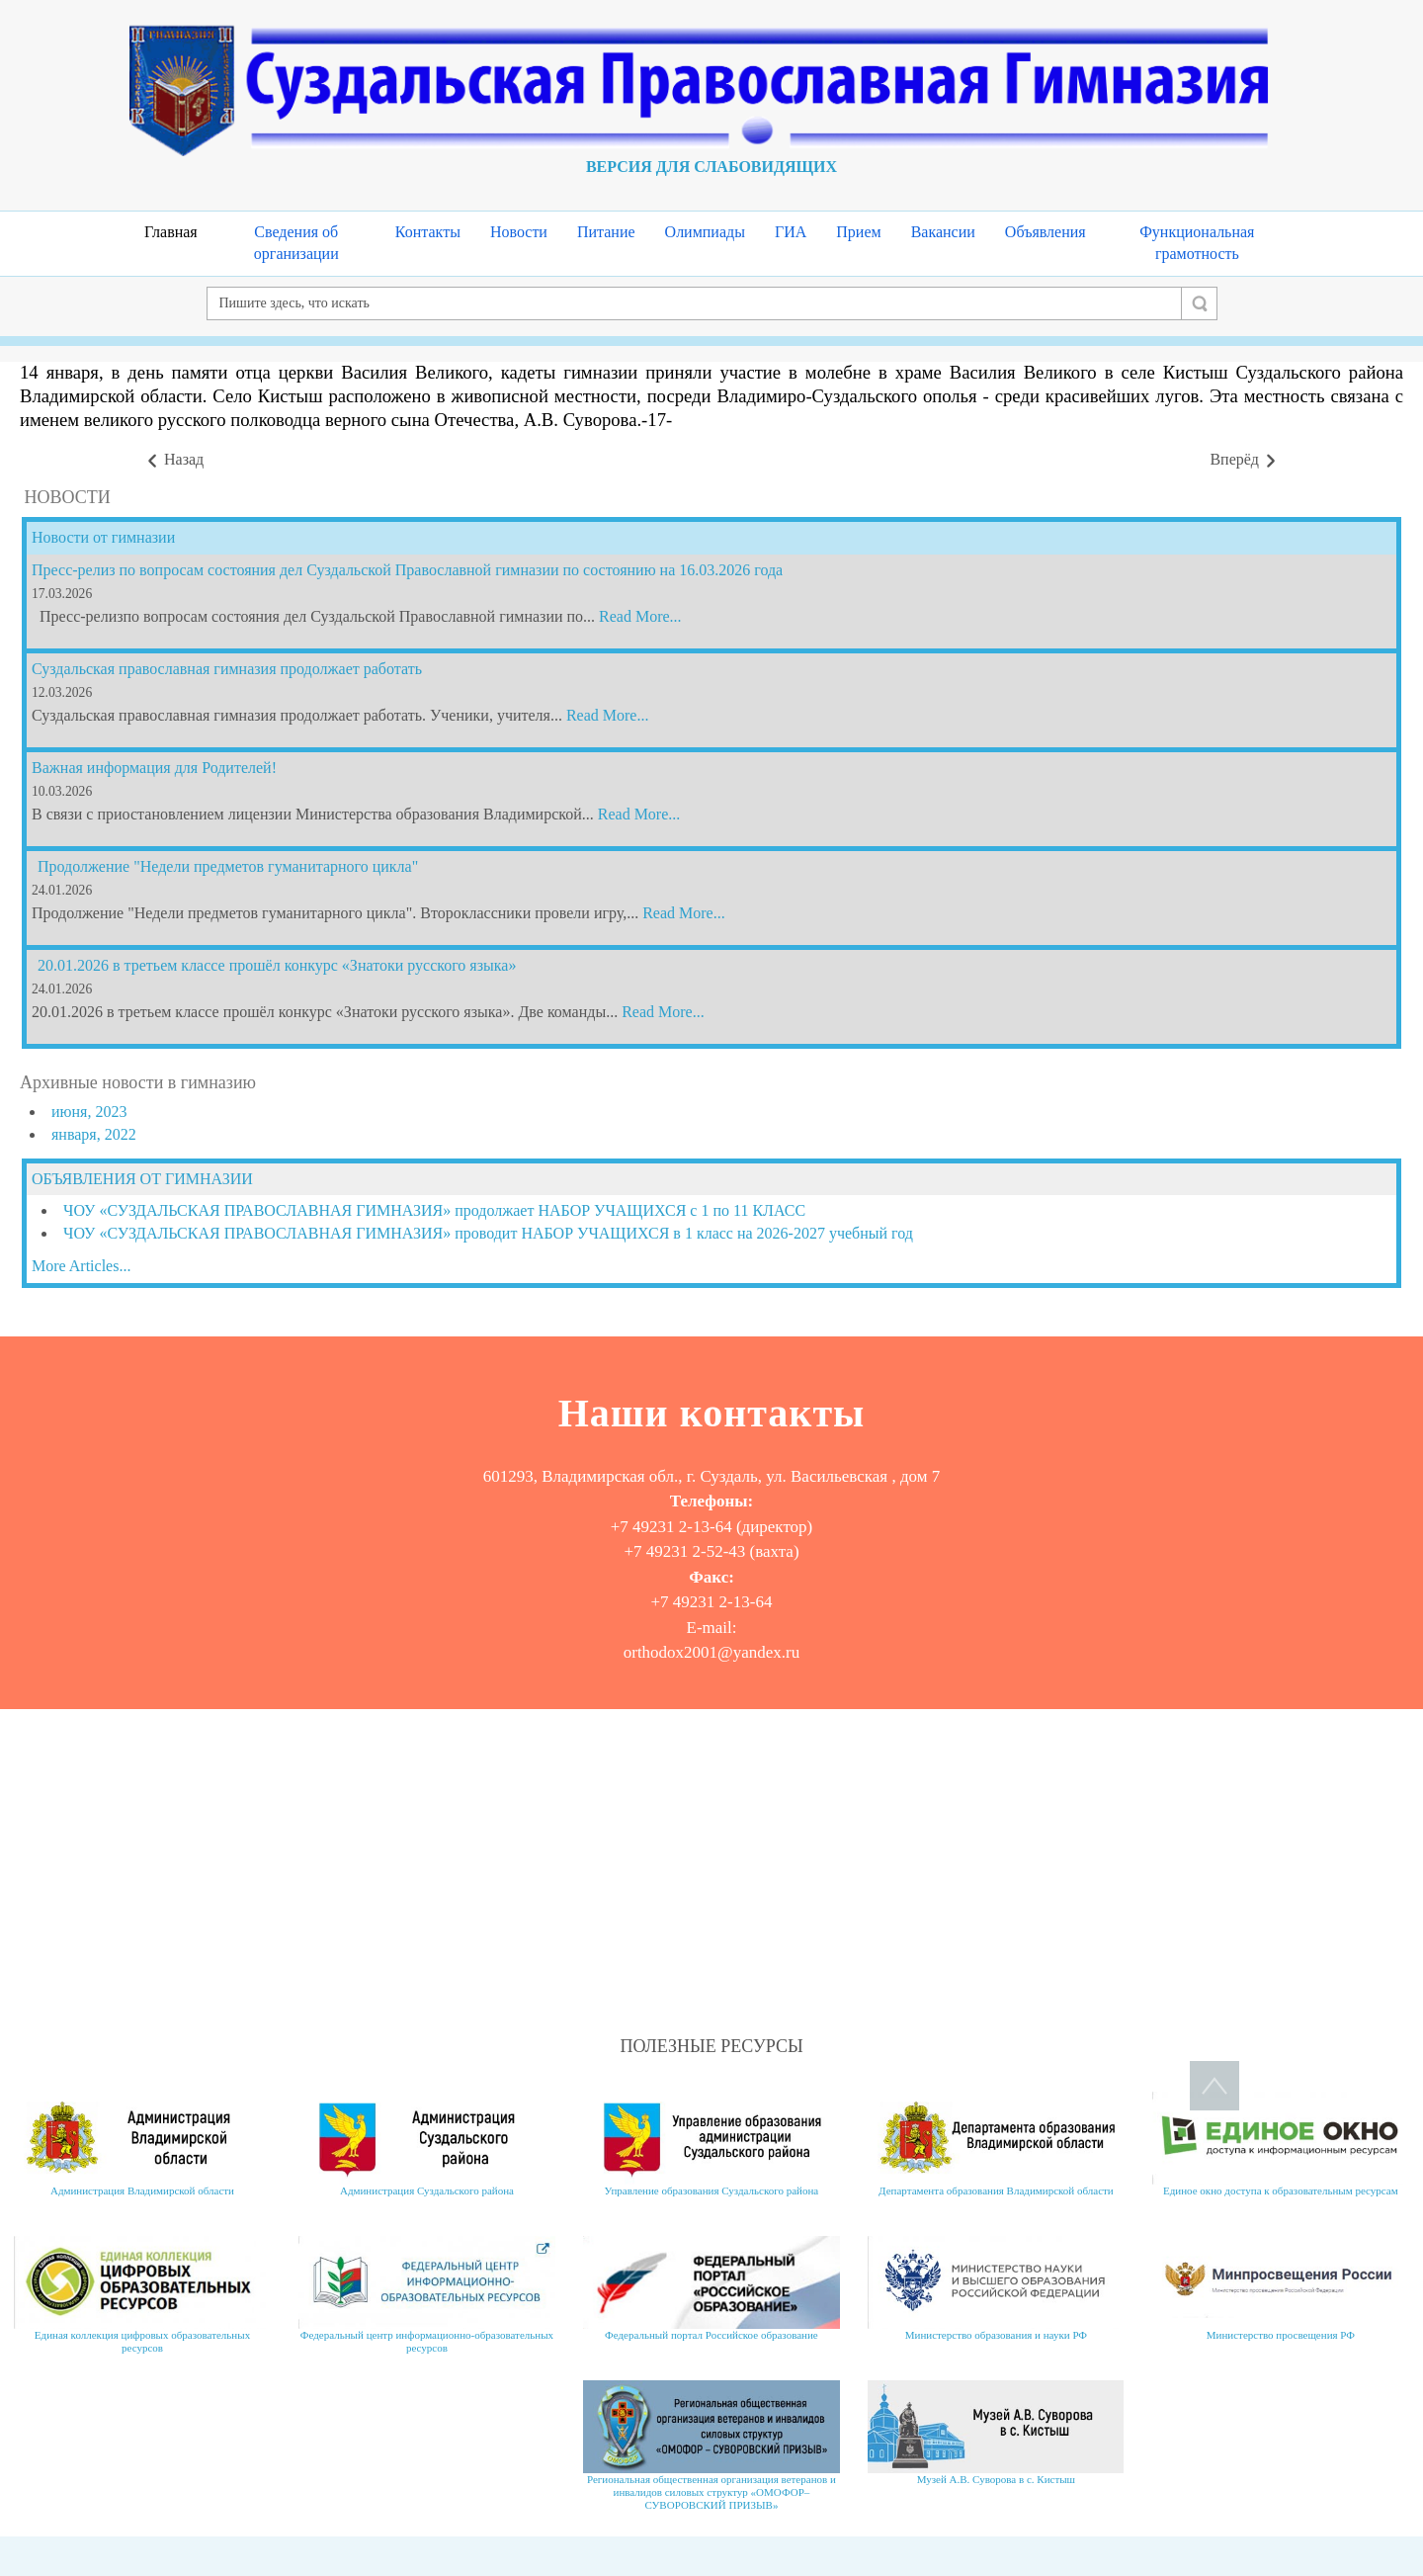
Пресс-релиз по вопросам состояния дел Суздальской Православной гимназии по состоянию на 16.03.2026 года (407, 569)
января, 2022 (93, 1134)
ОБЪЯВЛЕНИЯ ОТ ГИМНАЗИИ (142, 1178)
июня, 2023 (88, 1111)
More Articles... (81, 1265)
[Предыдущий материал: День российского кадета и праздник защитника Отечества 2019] (173, 460)
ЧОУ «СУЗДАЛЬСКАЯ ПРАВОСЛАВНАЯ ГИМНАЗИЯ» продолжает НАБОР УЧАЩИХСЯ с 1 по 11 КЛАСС (434, 1210)
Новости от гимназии (103, 537)
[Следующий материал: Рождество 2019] (1244, 460)
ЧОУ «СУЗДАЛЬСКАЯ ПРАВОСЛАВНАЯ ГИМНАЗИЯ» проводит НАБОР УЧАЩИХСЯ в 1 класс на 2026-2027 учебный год (488, 1233)
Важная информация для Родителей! (154, 767)
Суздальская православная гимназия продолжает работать (227, 668)
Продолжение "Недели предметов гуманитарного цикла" (228, 866)
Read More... (640, 616)
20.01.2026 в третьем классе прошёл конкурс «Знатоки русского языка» (277, 965)
